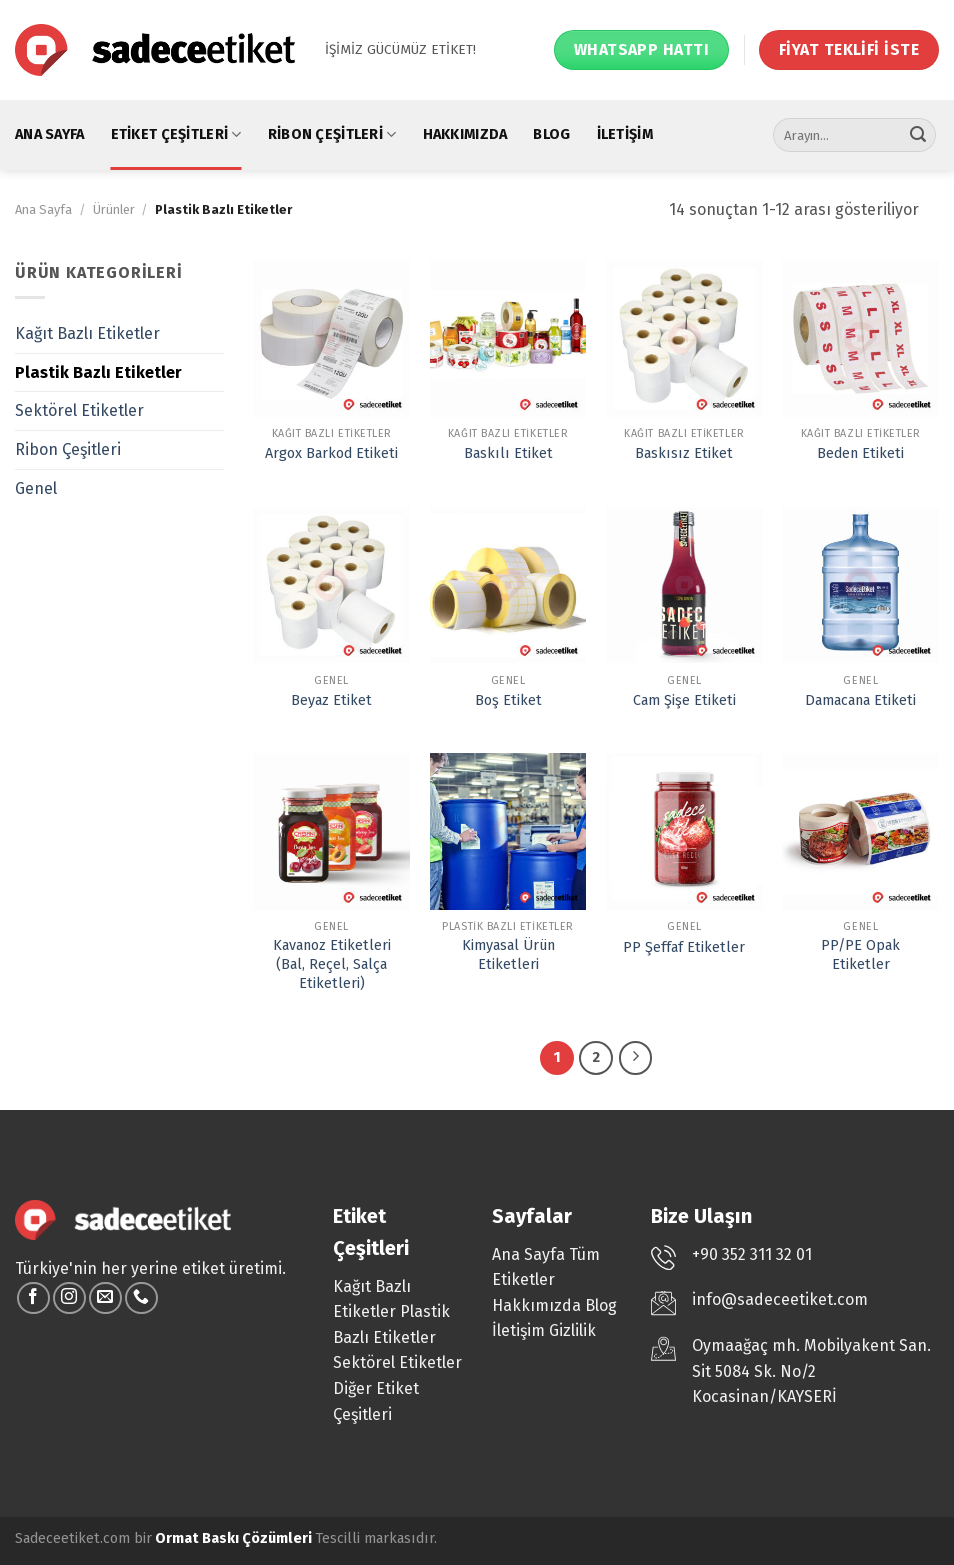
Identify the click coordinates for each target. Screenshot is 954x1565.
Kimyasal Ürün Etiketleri (508, 955)
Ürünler (114, 209)
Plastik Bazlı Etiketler (98, 372)
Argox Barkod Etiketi (331, 453)
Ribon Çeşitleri (332, 134)
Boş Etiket (508, 700)
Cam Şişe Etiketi (684, 700)
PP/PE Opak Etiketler (860, 955)
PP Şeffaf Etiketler (684, 947)
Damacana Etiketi (860, 700)
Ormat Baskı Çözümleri (233, 1538)
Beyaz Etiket (331, 700)
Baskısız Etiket (684, 453)
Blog (551, 134)
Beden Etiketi (860, 453)
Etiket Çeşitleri (176, 134)
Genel (36, 488)
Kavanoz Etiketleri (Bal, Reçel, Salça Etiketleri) (332, 964)
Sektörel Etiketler (79, 410)
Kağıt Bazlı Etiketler (87, 333)
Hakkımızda (465, 134)
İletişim (625, 134)
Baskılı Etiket (508, 453)
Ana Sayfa (50, 134)
